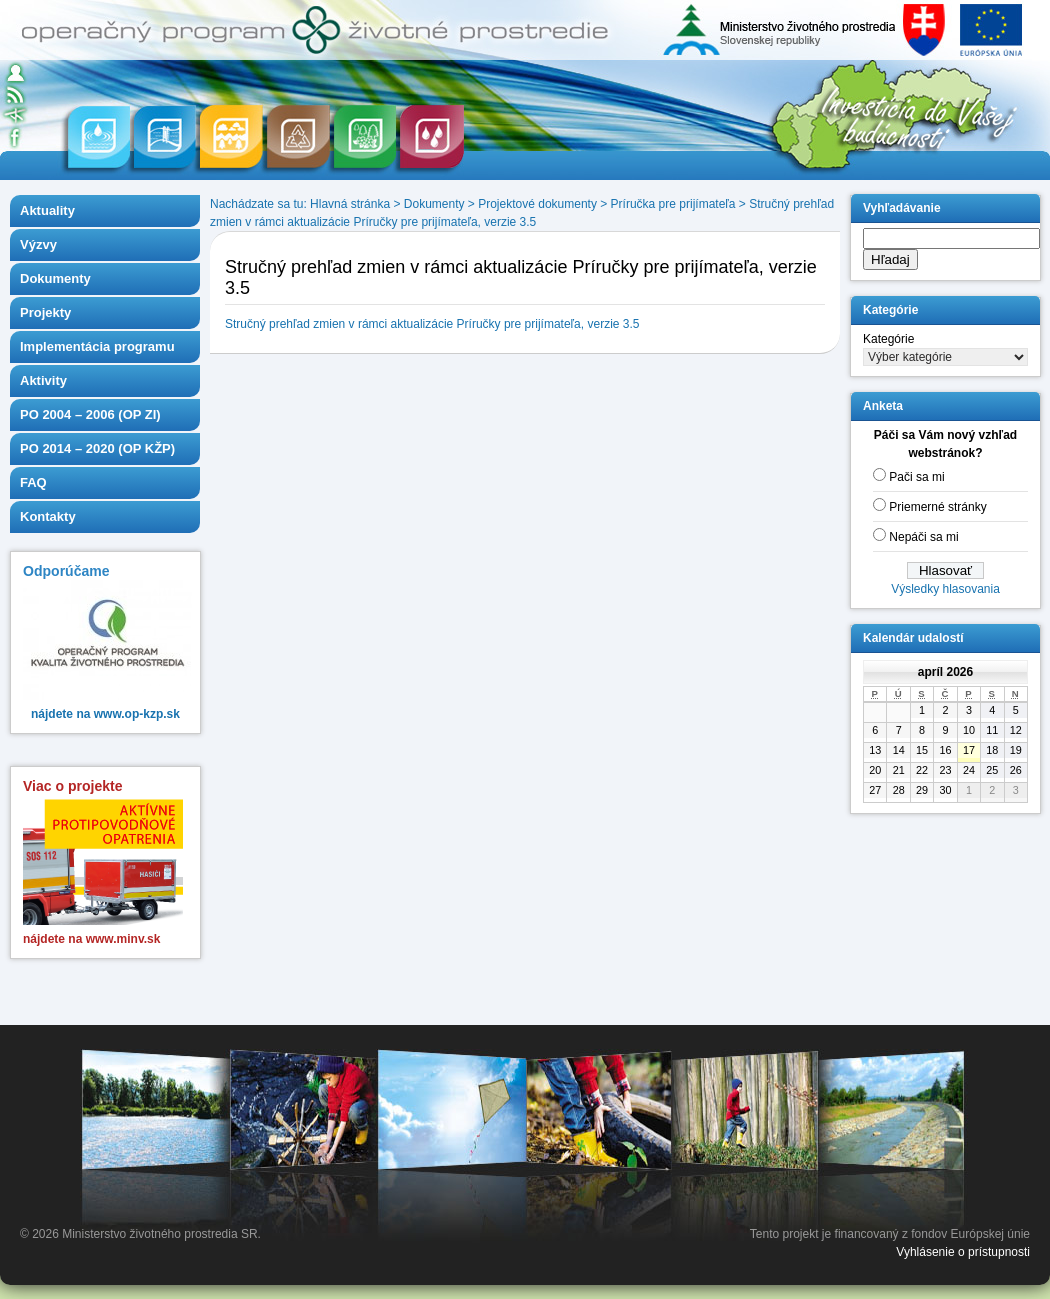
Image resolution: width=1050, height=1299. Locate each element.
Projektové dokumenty (537, 204)
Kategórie (888, 339)
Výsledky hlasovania (945, 589)
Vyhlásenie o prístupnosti (963, 1252)
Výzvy (38, 244)
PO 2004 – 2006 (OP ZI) (90, 414)
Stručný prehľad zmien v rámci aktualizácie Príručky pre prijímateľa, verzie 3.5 (432, 324)
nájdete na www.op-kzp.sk (105, 714)
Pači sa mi (916, 477)
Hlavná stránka (350, 204)
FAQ (33, 482)
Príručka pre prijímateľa (673, 204)
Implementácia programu (97, 346)
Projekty (45, 312)
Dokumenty (55, 278)
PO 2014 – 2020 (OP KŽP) (97, 448)
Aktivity (43, 380)
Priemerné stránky (937, 507)
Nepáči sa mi (923, 537)
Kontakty (48, 516)
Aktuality (47, 210)
